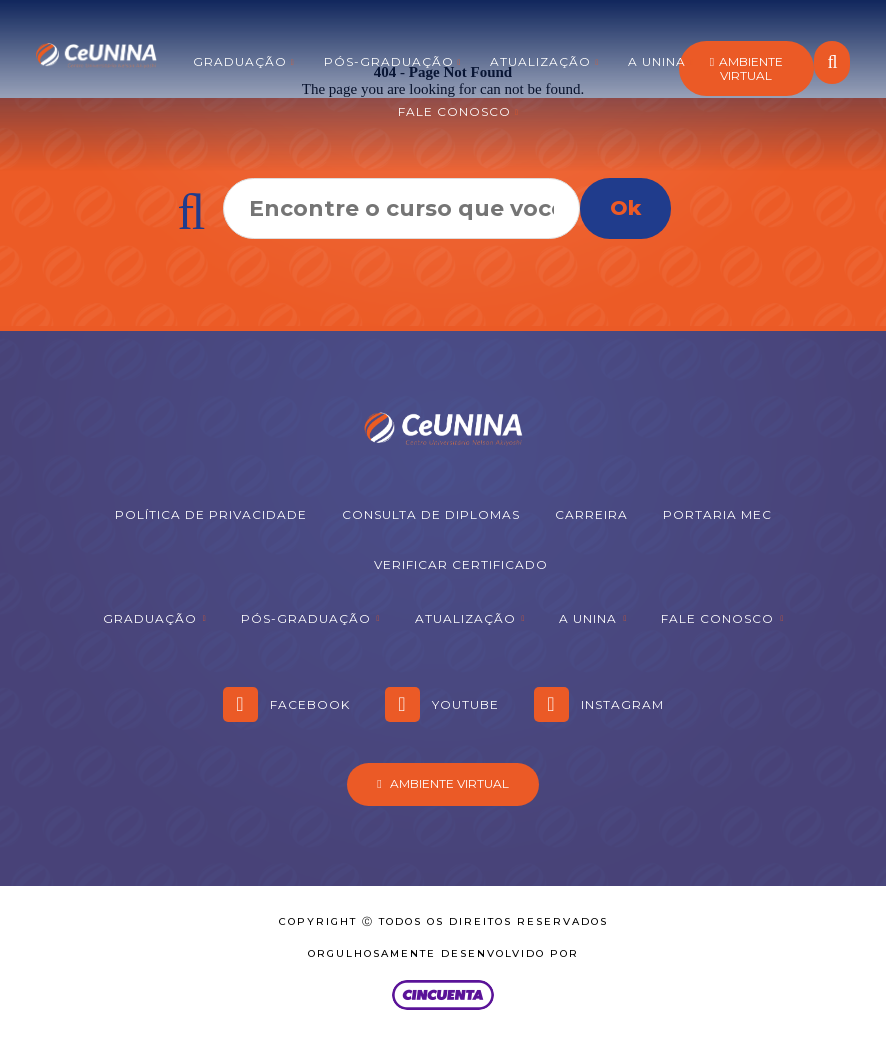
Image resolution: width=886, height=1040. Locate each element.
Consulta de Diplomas (431, 514)
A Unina (657, 61)
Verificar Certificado (461, 564)
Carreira (591, 514)
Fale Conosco (454, 111)
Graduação (240, 61)
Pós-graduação (389, 61)
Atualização (540, 61)
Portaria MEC (717, 514)
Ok (625, 208)
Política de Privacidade (211, 514)
